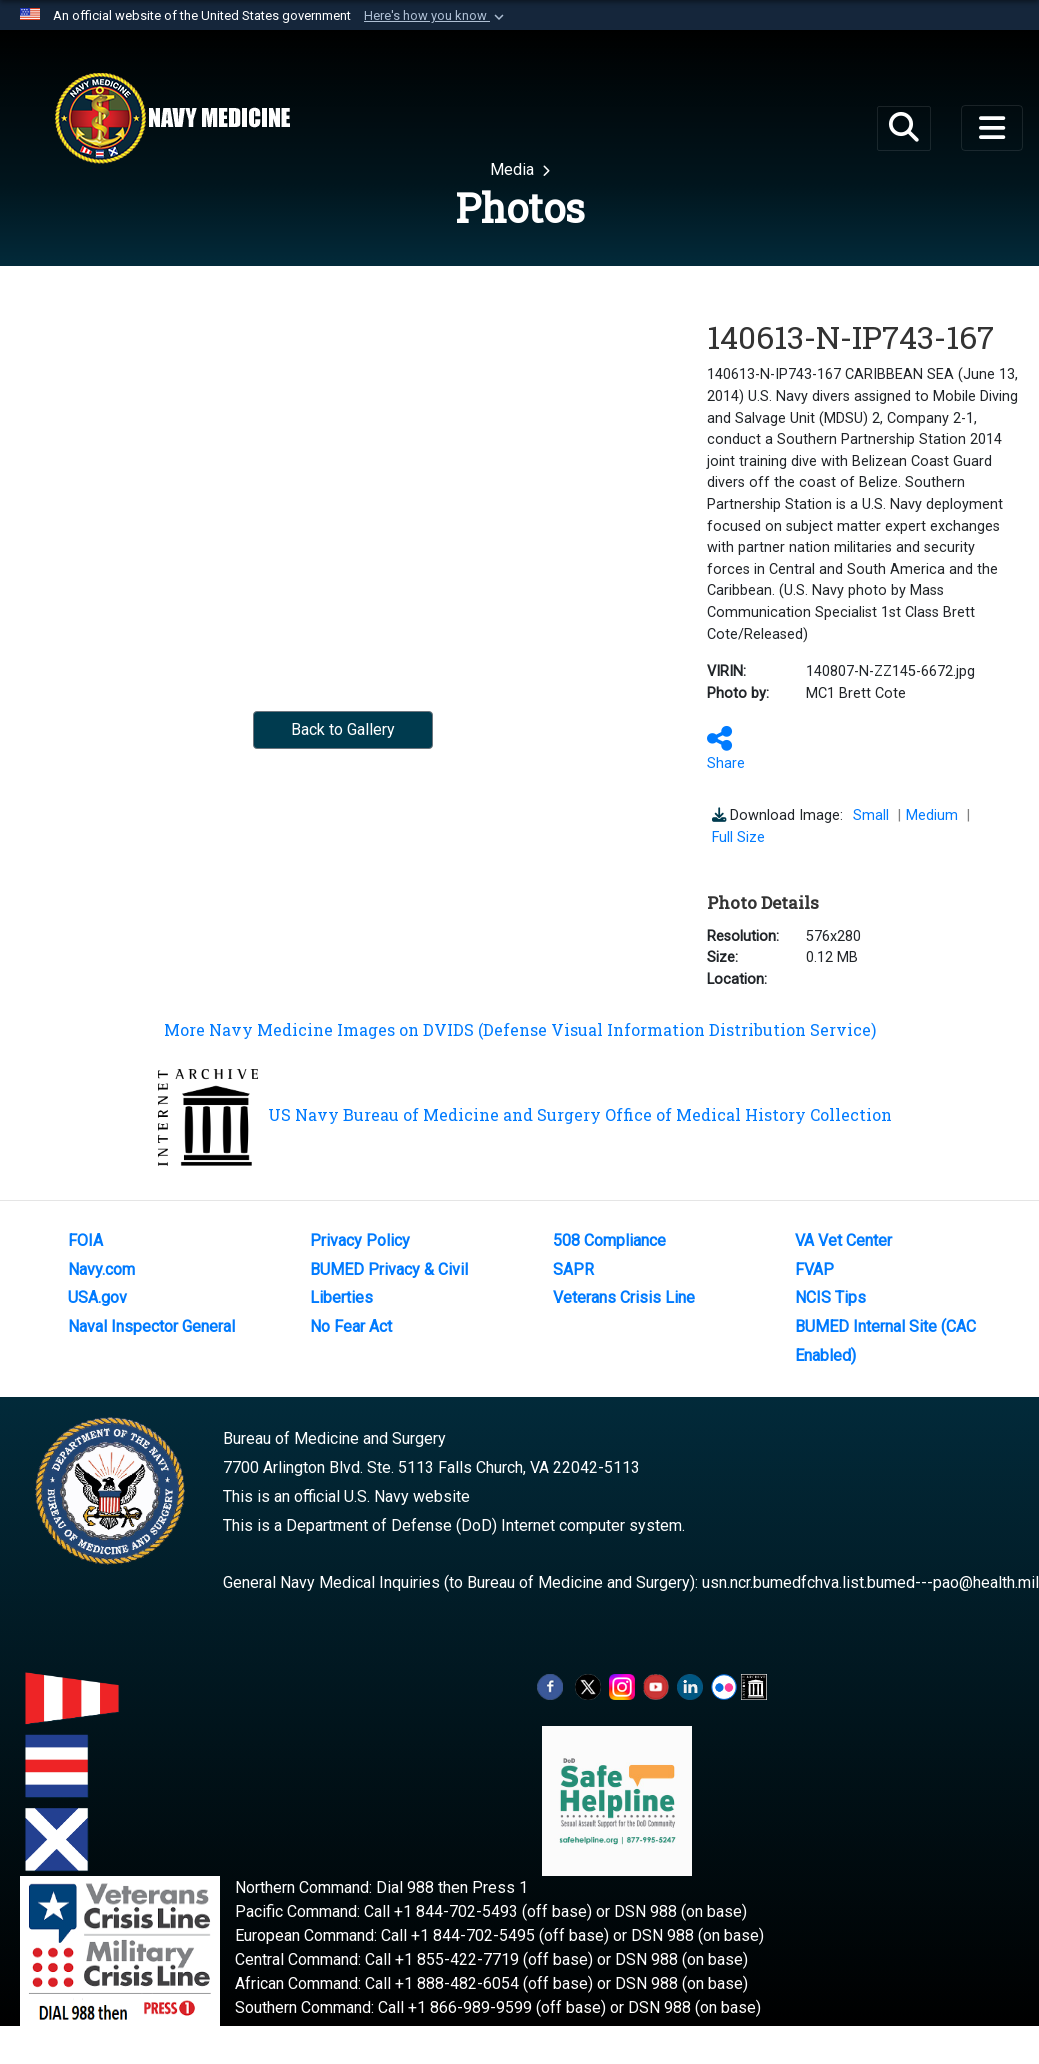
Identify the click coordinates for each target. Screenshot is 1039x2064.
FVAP (814, 1269)
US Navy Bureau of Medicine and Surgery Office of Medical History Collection (525, 1114)
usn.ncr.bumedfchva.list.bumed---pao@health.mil (870, 1582)
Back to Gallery (343, 729)
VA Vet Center (843, 1240)
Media (514, 169)
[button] (436, 16)
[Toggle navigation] (992, 128)
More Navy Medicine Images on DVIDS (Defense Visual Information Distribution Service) (520, 1029)
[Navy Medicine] (172, 118)
